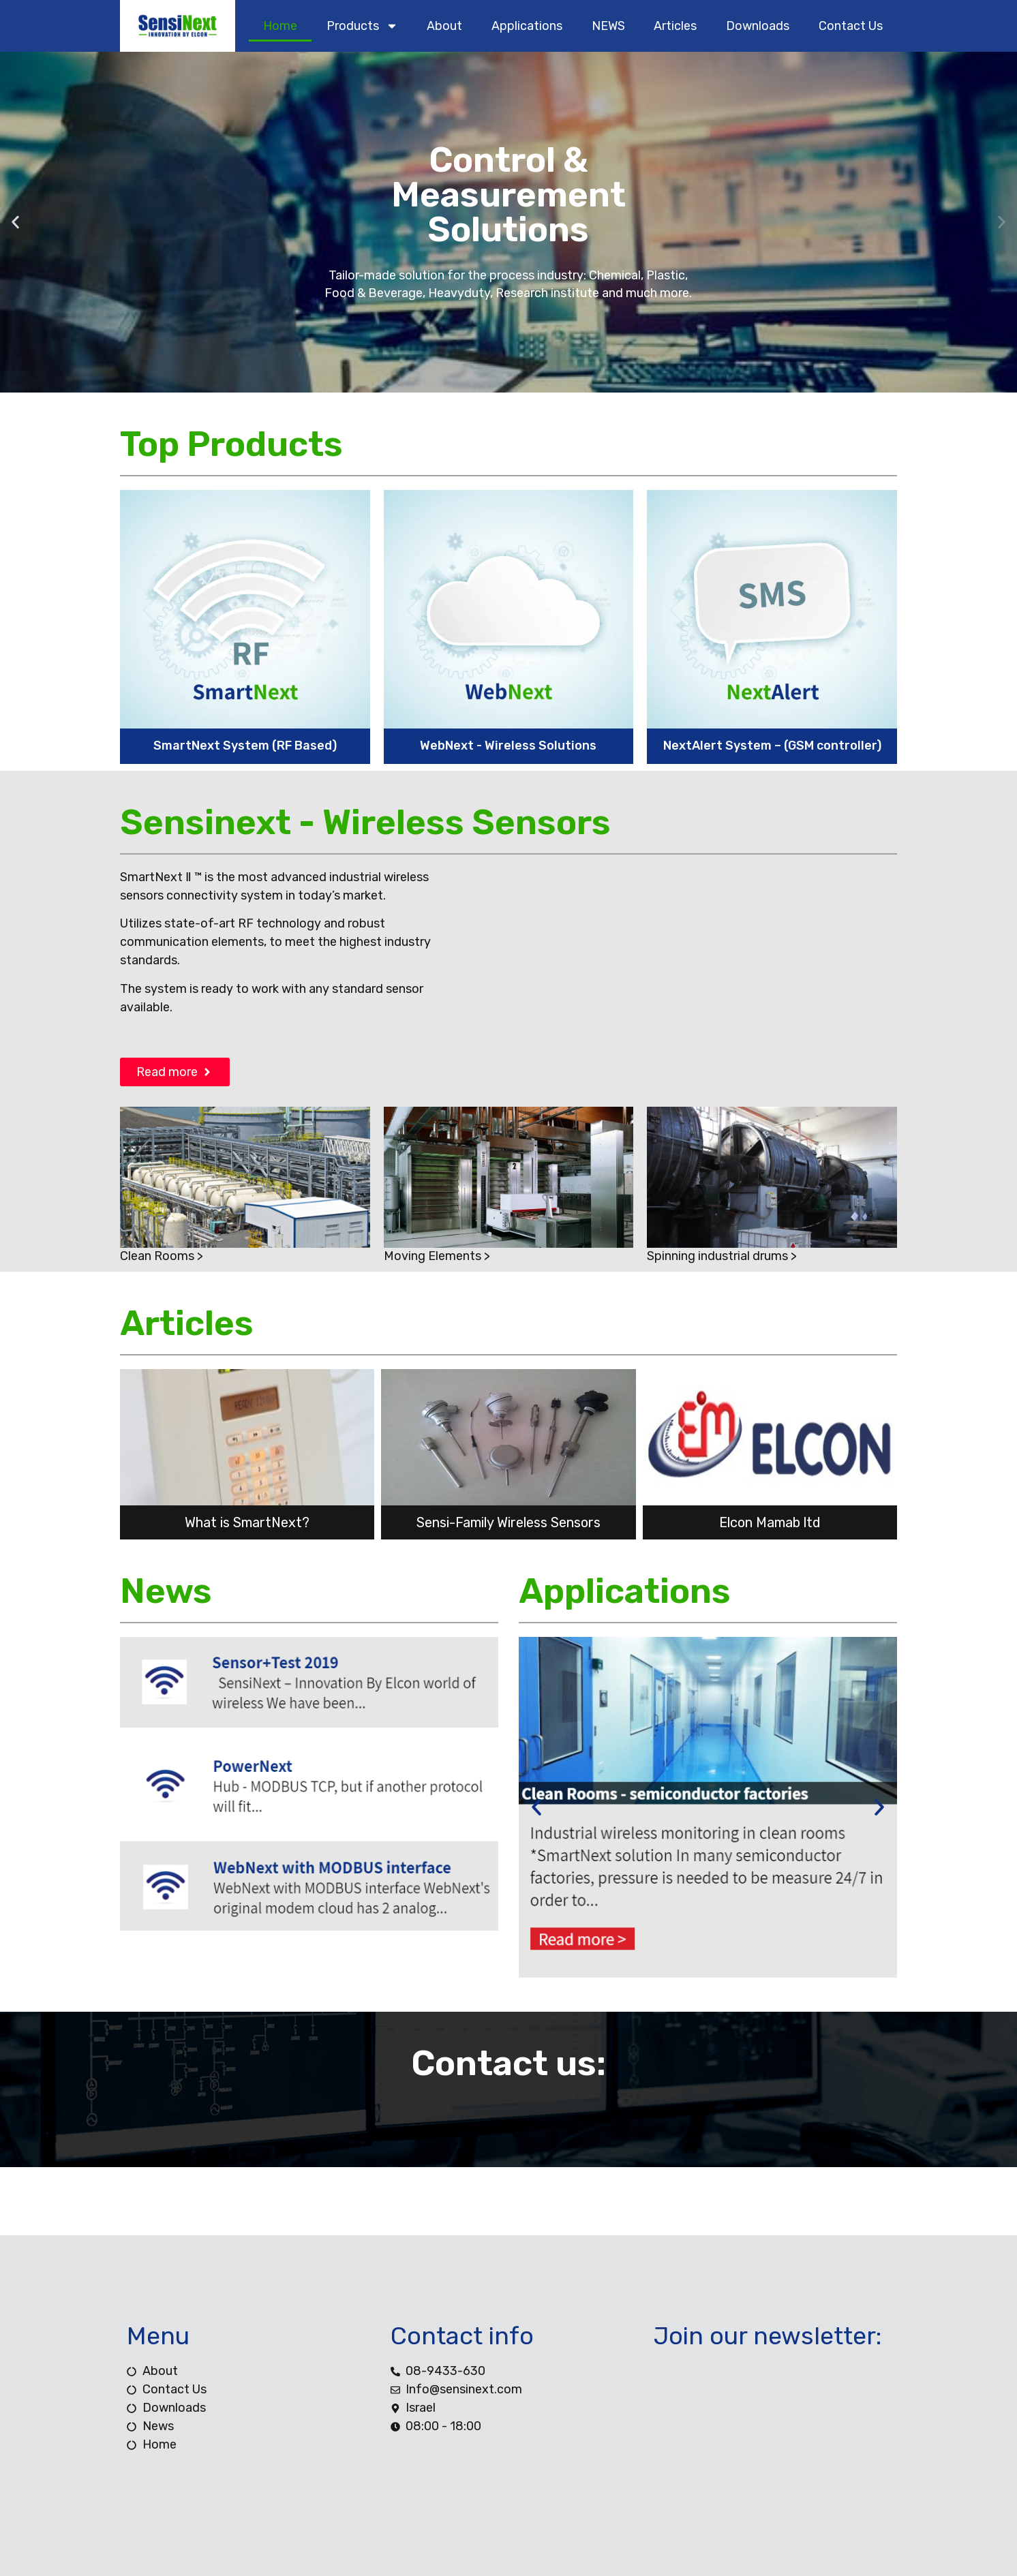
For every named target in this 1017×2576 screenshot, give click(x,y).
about (444, 25)
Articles (675, 25)
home (280, 25)
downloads (757, 25)
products (362, 26)
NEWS (608, 25)
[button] (15, 222)
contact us (851, 25)
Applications (526, 25)
